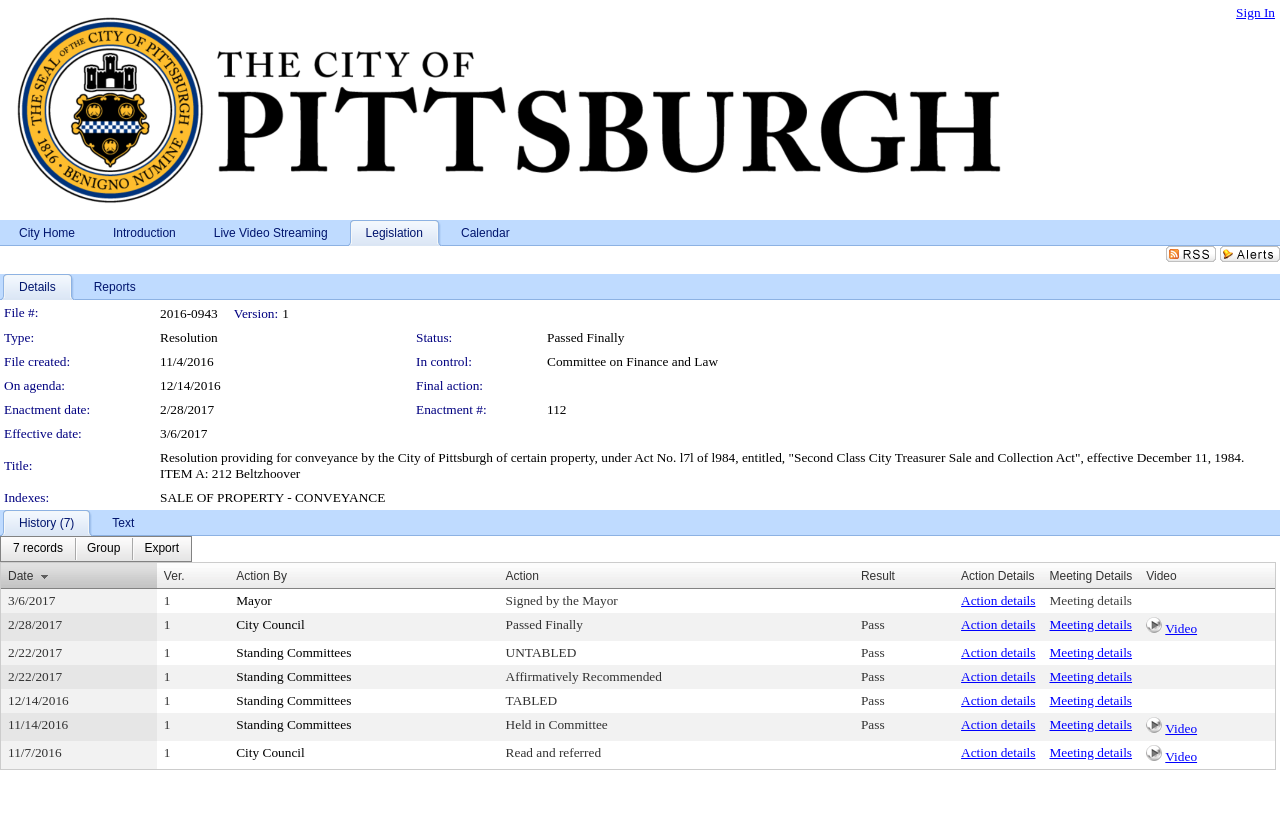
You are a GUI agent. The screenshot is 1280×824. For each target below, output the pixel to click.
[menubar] (96, 549)
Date (20, 576)
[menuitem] (38, 549)
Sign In (1255, 12)
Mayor (254, 600)
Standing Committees (293, 652)
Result (878, 576)
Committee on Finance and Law (632, 361)
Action (522, 576)
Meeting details (1090, 600)
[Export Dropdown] (161, 549)
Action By (261, 576)
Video (1181, 628)
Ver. (174, 576)
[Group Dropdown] (103, 549)
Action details (998, 600)
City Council (270, 624)
